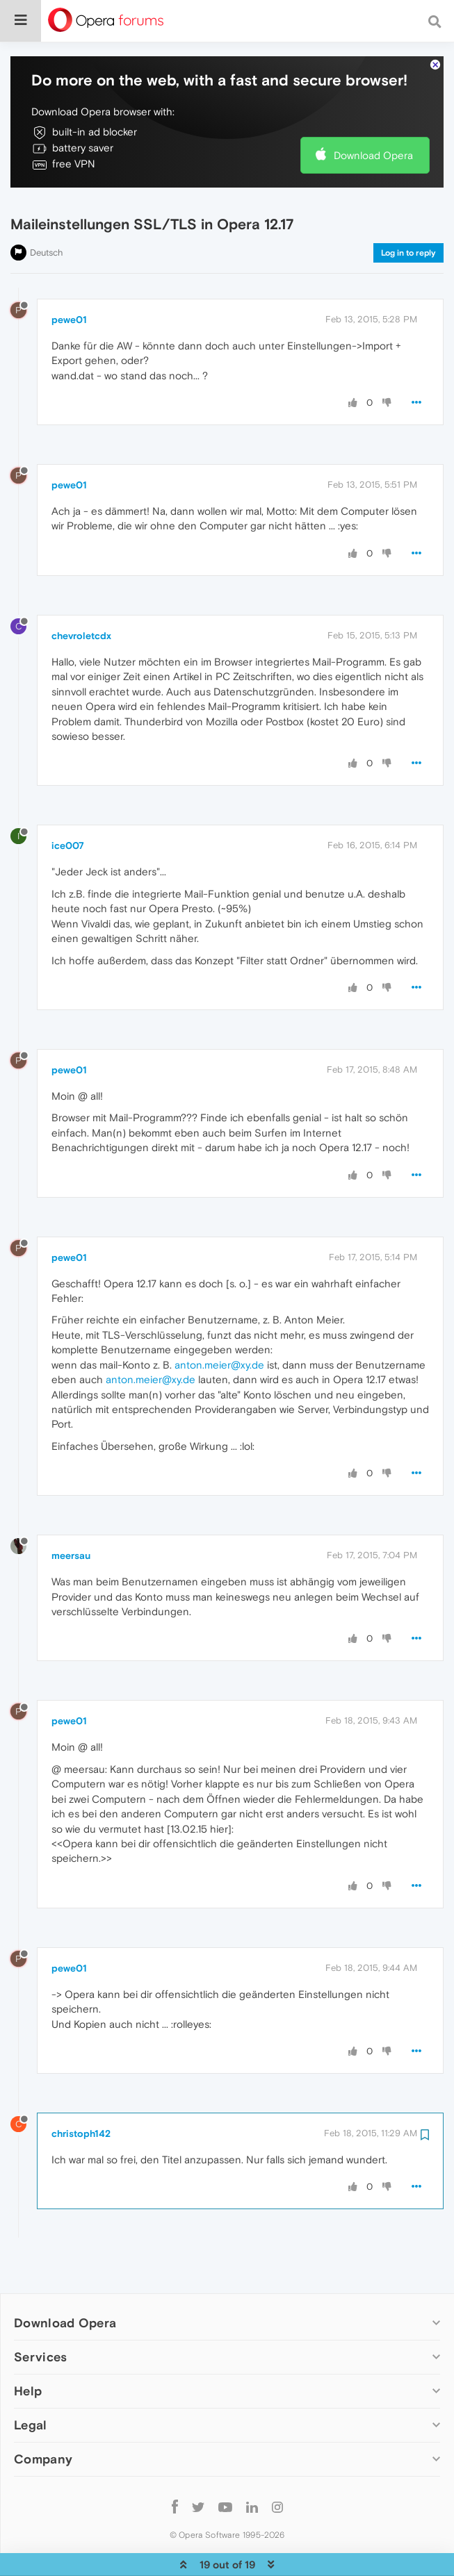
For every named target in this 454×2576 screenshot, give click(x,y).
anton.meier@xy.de (219, 1322)
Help (28, 2348)
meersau (70, 1513)
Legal (30, 2382)
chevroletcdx (81, 593)
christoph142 (81, 2091)
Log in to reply (408, 210)
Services (40, 2314)
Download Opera (373, 113)
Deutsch (46, 210)
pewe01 (69, 277)
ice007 (67, 803)
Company (43, 2416)
